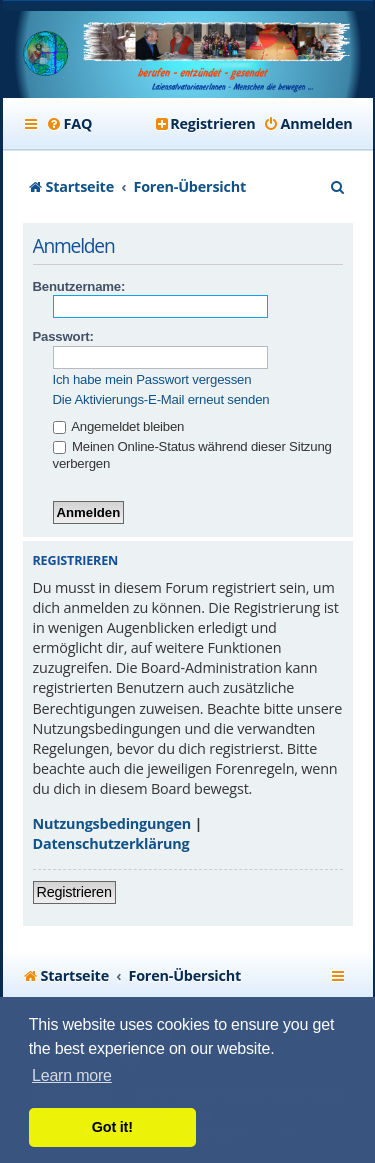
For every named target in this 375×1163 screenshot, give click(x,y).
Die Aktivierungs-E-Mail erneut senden (161, 399)
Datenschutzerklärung (111, 843)
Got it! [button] (112, 1127)
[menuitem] (69, 124)
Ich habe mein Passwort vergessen (152, 379)
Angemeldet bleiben (119, 426)
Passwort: (63, 336)
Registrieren (74, 892)
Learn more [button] (72, 1075)
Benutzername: (79, 286)
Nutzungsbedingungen (112, 823)
